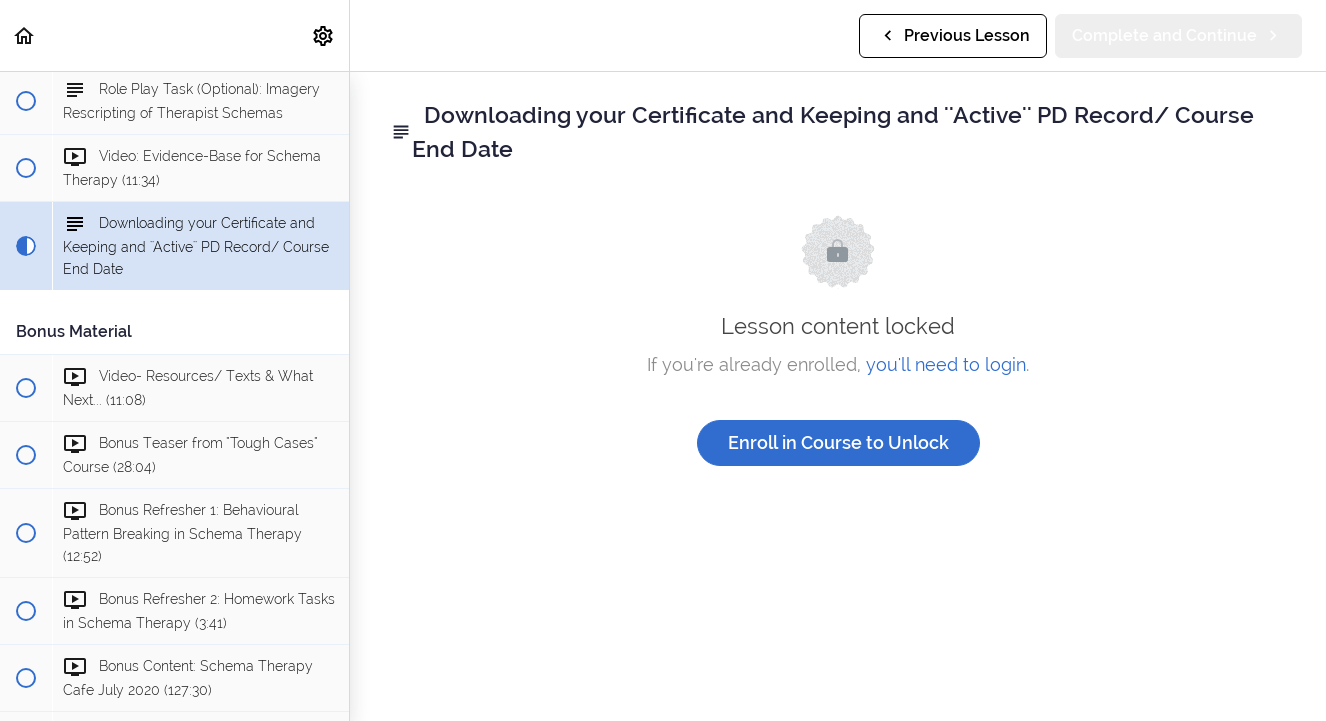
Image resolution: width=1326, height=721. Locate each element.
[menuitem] (324, 35)
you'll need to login (946, 364)
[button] (25, 35)
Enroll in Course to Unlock (838, 442)
